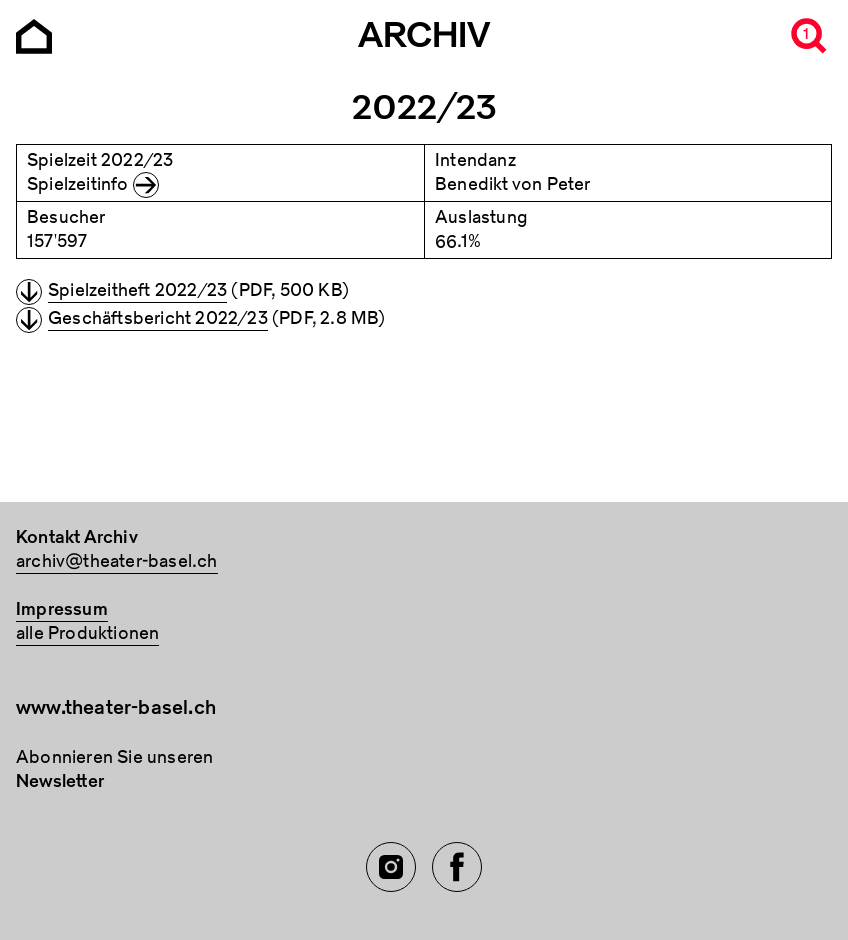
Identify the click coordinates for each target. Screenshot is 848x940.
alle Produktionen (87, 633)
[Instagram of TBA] (391, 867)
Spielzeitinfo (78, 184)
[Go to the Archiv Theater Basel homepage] (34, 34)
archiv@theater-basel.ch (117, 561)
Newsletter (60, 781)
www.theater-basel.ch (116, 707)
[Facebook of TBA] (457, 867)
